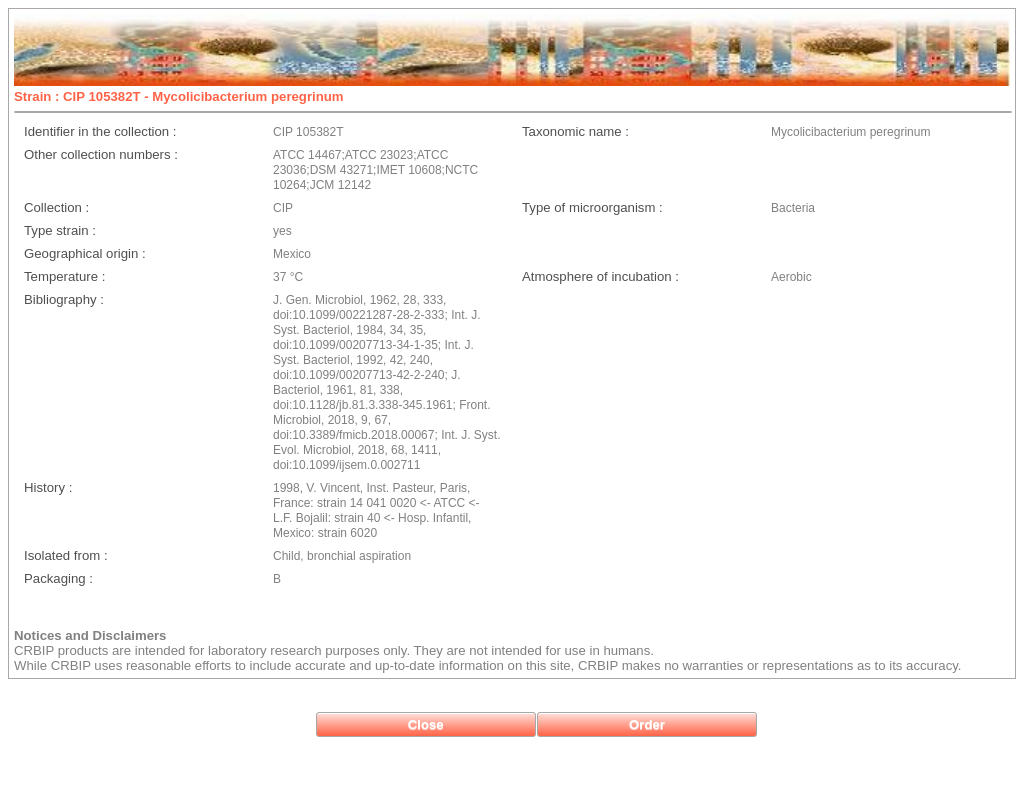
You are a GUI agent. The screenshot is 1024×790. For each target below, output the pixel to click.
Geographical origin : (85, 253)
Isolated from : (66, 555)
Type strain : (60, 230)
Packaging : (58, 578)
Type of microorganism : (592, 207)
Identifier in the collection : (100, 131)
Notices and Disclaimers (90, 635)
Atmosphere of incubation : (600, 276)
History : (48, 487)
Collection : (56, 207)
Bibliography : (64, 299)
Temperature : (64, 276)
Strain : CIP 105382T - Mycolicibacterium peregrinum (179, 96)
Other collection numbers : (101, 154)
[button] (426, 724)
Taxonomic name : (575, 131)
